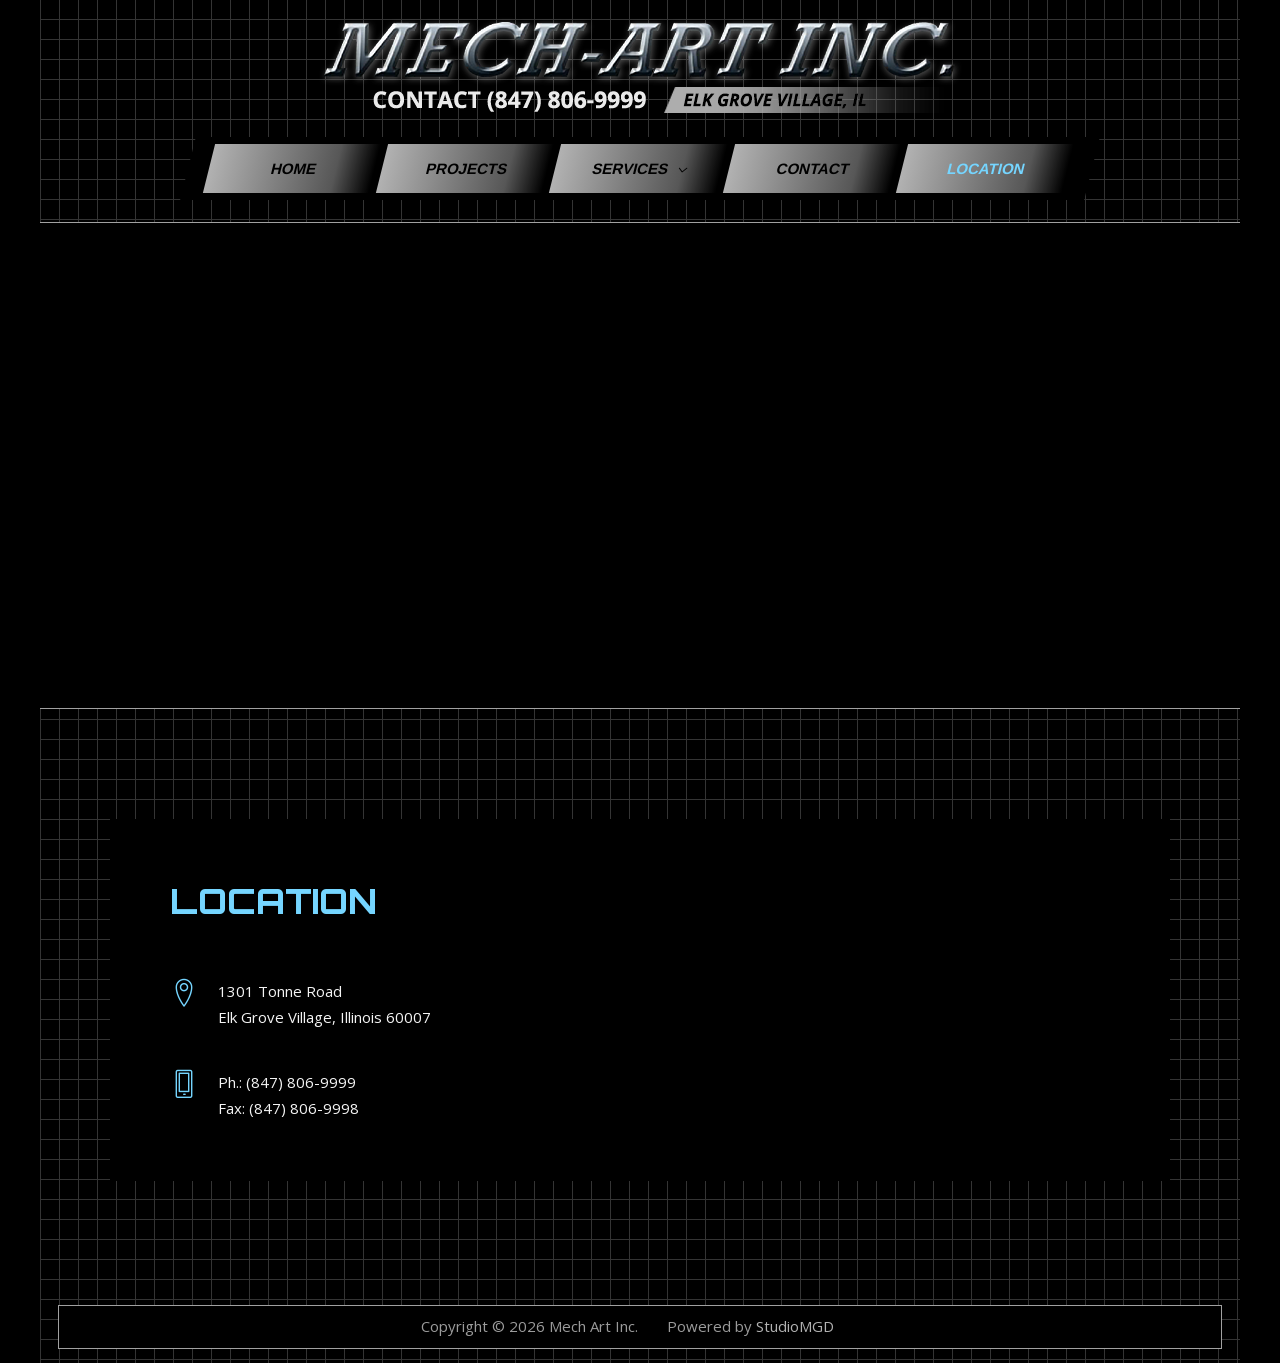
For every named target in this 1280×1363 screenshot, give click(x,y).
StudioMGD (795, 1326)
